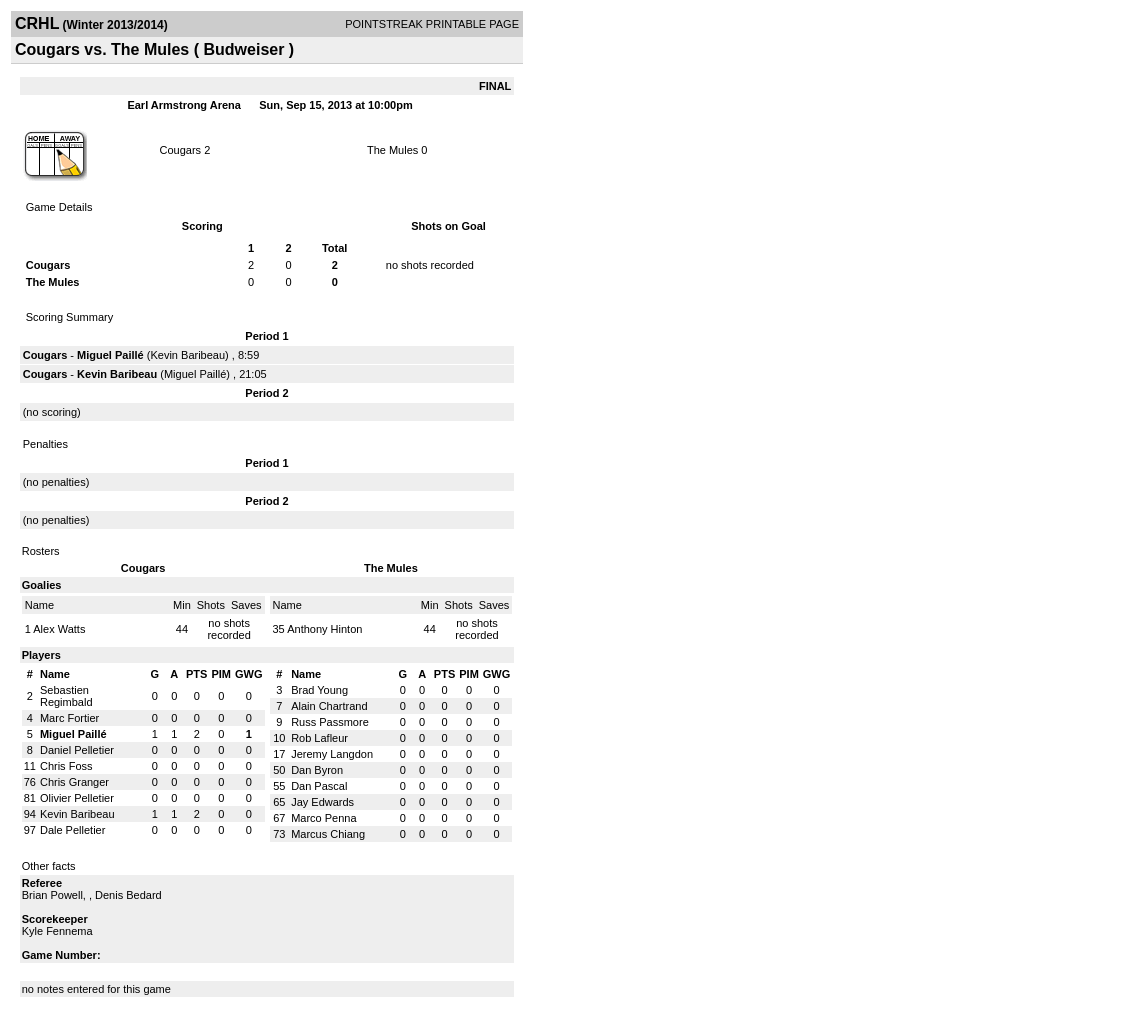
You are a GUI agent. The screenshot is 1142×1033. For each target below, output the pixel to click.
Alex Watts (59, 629)
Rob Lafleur (319, 738)
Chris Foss (66, 766)
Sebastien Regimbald (66, 696)
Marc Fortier (69, 718)
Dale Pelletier (72, 830)
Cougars (181, 150)
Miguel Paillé (110, 355)
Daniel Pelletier (77, 750)
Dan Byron (317, 770)
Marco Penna (323, 818)
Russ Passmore (330, 722)
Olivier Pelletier (77, 798)
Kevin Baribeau (187, 355)
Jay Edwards (322, 802)
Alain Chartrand (329, 706)
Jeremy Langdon (332, 754)
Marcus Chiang (328, 834)
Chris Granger (74, 782)
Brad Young (319, 690)
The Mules (392, 150)
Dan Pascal (319, 786)
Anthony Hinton (324, 629)
